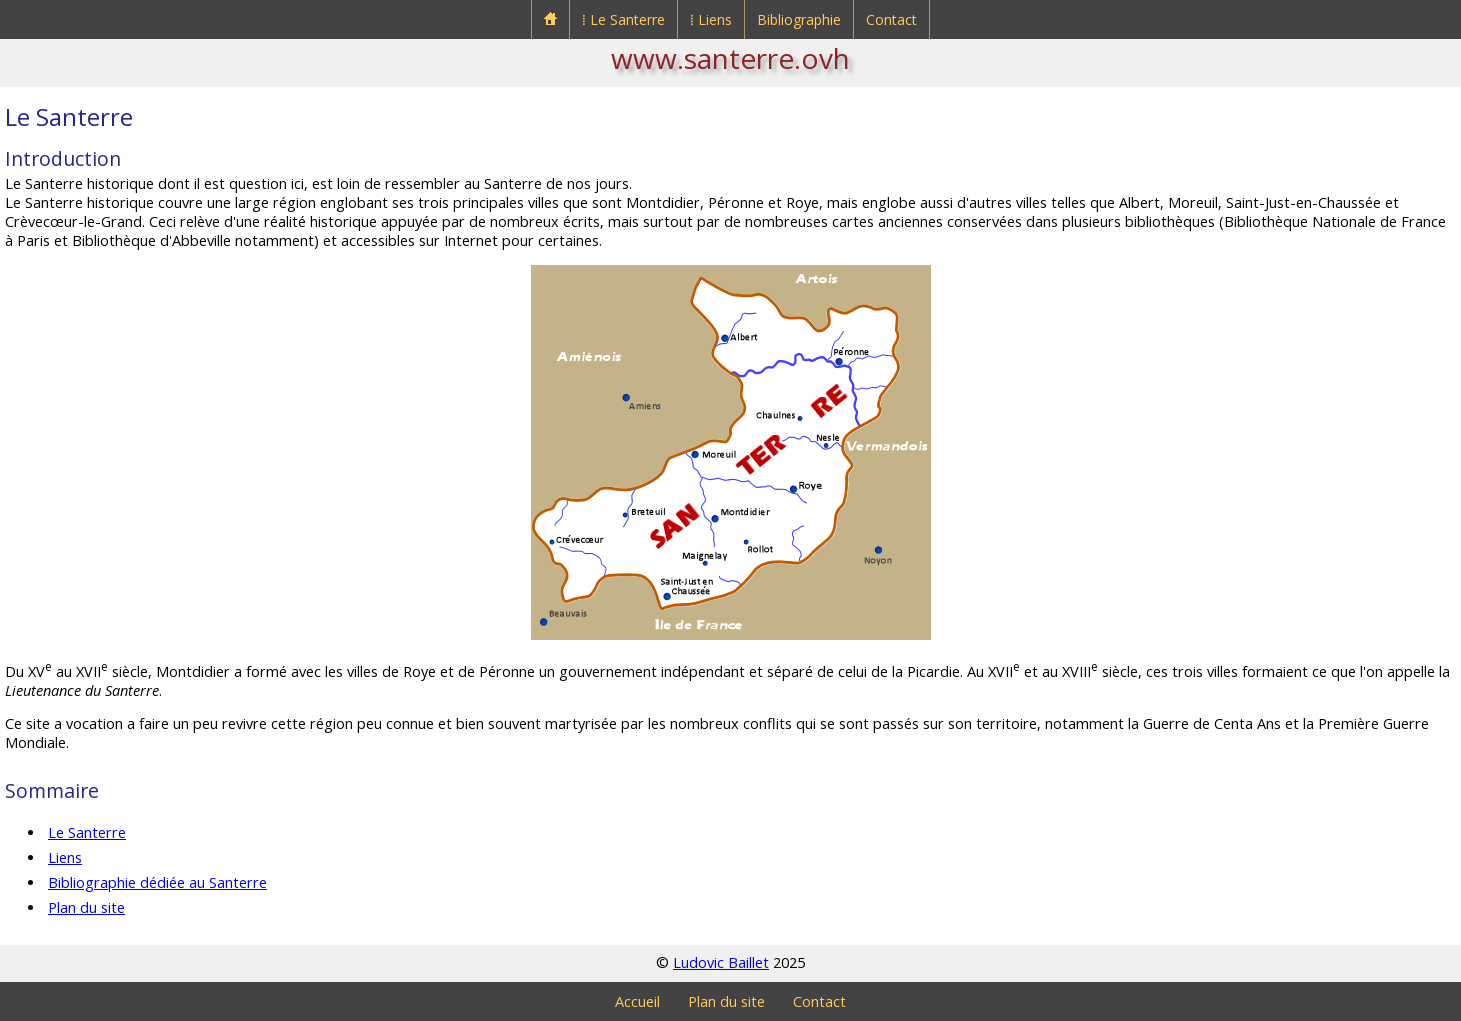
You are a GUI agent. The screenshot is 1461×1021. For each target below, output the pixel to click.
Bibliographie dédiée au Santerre (157, 882)
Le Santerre (87, 832)
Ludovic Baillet (721, 962)
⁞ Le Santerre (623, 19)
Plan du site (86, 907)
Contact (891, 19)
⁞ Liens (711, 19)
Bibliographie (799, 19)
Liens (65, 857)
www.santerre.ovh (730, 58)
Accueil (637, 1001)
